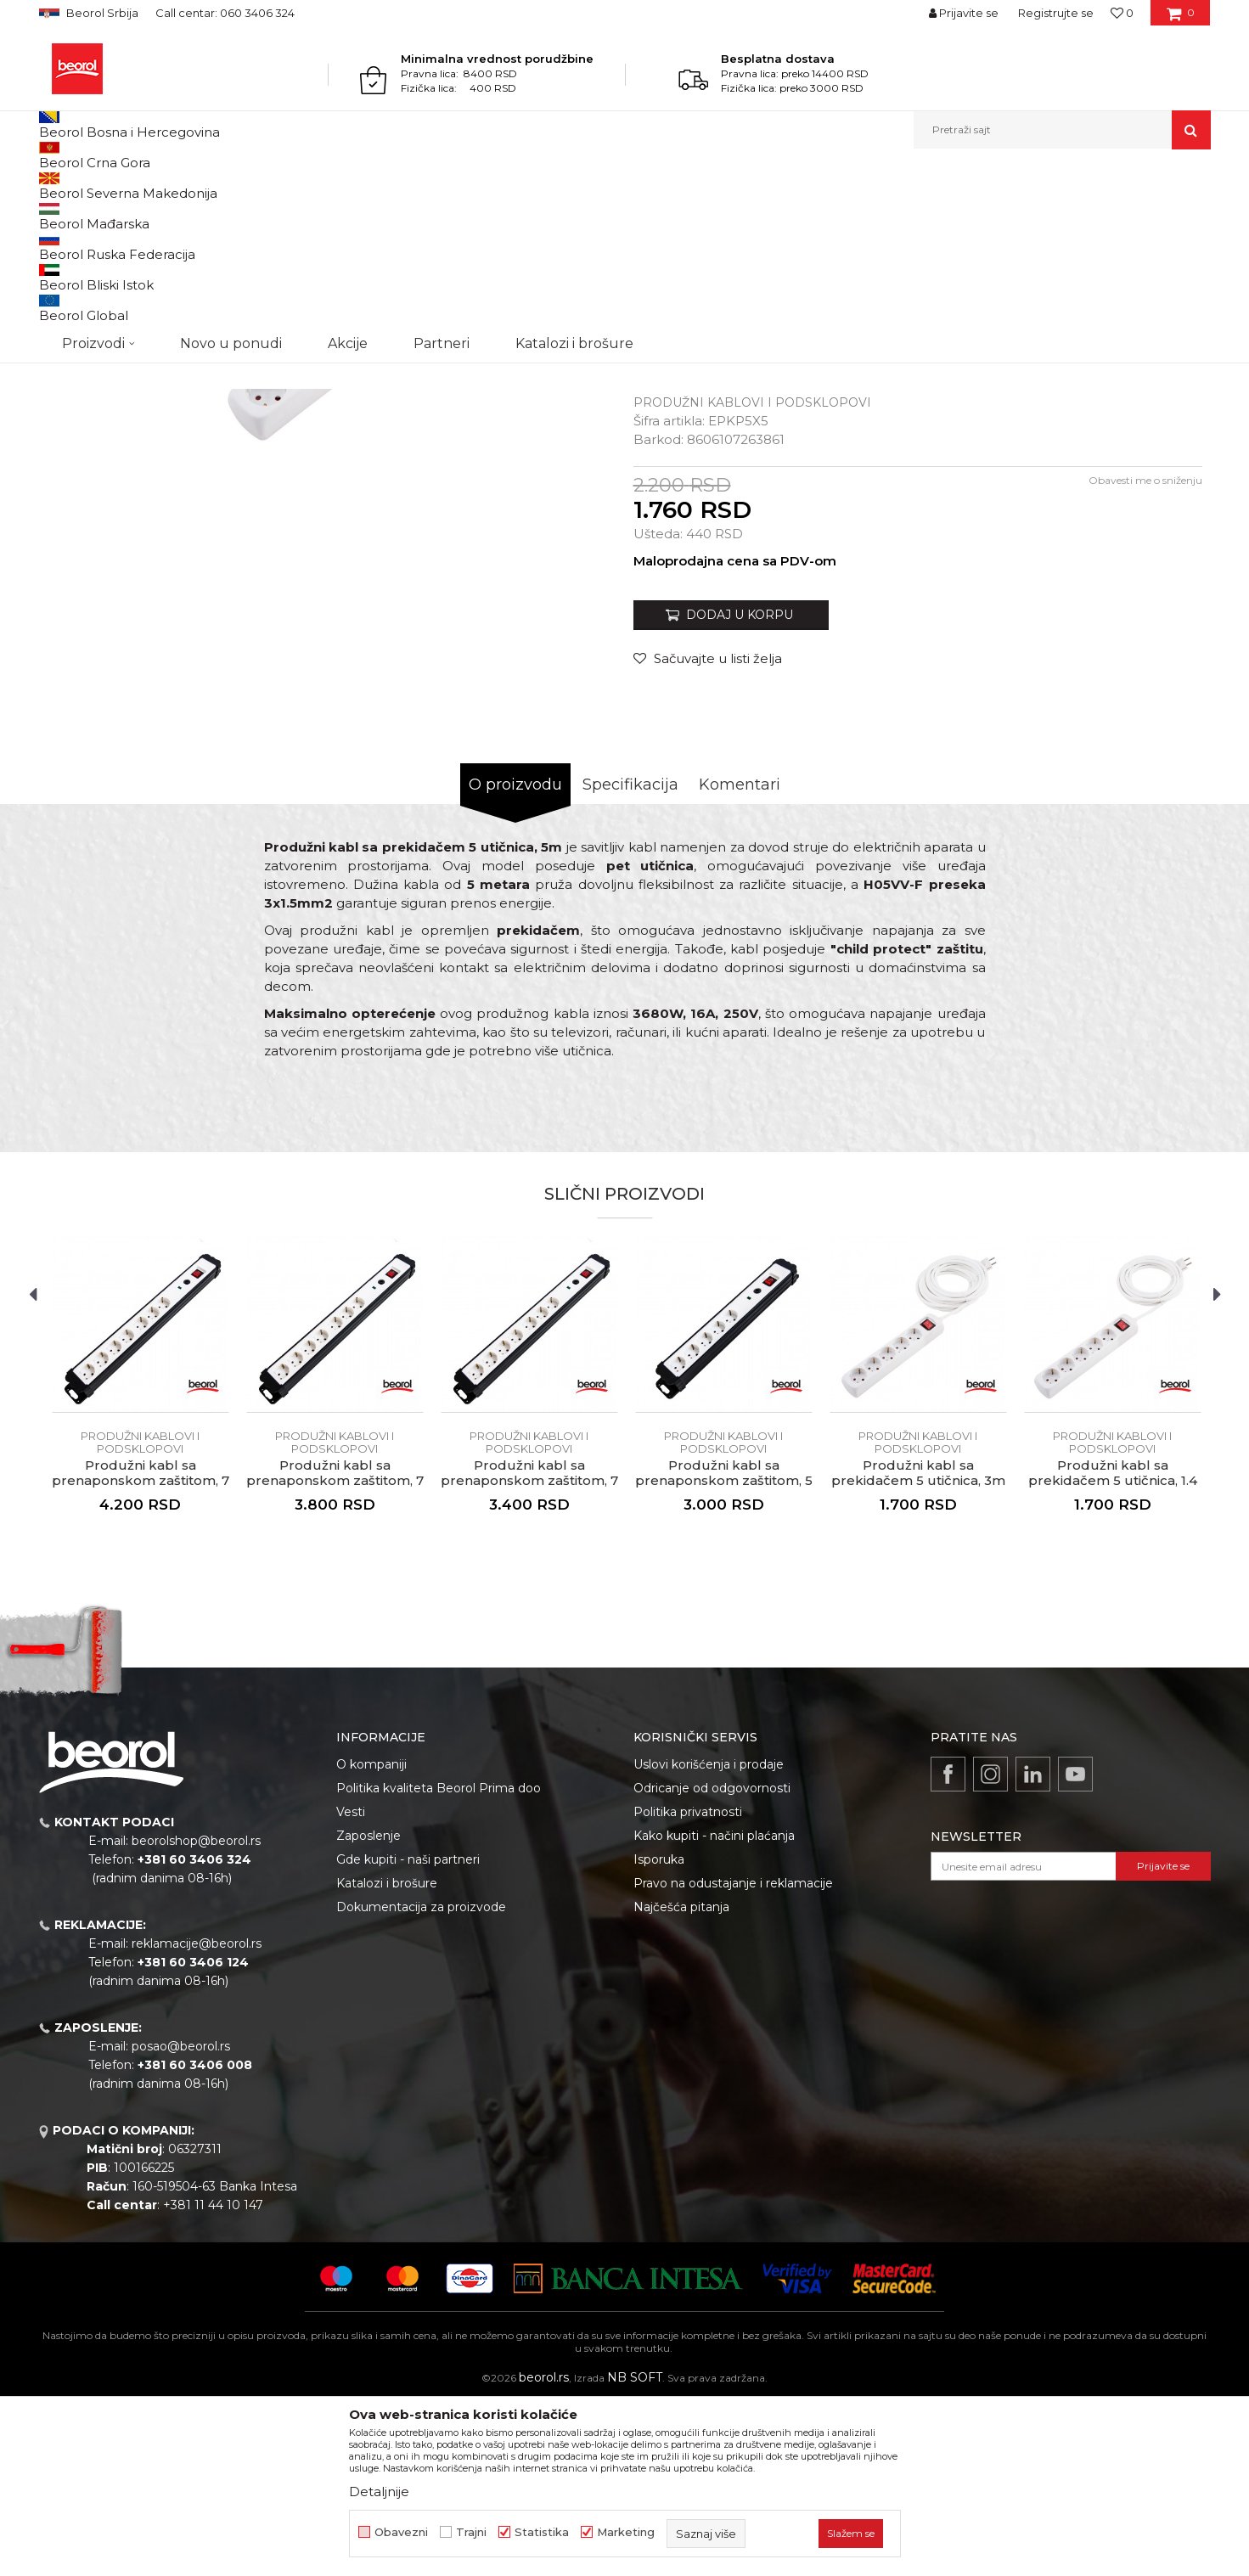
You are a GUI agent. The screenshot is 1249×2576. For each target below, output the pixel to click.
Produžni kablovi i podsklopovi (395, 185)
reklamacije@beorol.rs (197, 2118)
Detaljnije (379, 2491)
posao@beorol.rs (181, 2221)
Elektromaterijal (268, 185)
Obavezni (401, 2532)
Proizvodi (105, 185)
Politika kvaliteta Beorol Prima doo (438, 1963)
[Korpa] (1181, 18)
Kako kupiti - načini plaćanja (714, 2010)
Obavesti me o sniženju (1145, 655)
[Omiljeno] (1122, 13)
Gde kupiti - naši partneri (408, 2034)
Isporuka (658, 2034)
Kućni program (179, 185)
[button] (1062, 130)
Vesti (350, 1986)
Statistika (542, 2532)
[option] (112, 289)
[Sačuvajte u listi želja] (707, 833)
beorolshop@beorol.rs (196, 2015)
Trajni (471, 2532)
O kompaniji (371, 1939)
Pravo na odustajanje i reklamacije (733, 2058)
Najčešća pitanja (681, 2081)
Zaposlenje (368, 2010)
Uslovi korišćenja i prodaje (708, 1939)
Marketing (626, 2532)
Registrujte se (1056, 13)
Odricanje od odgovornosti (711, 1963)
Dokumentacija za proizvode (421, 2081)
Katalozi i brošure (386, 2058)
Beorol (54, 185)
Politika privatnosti (687, 1986)
